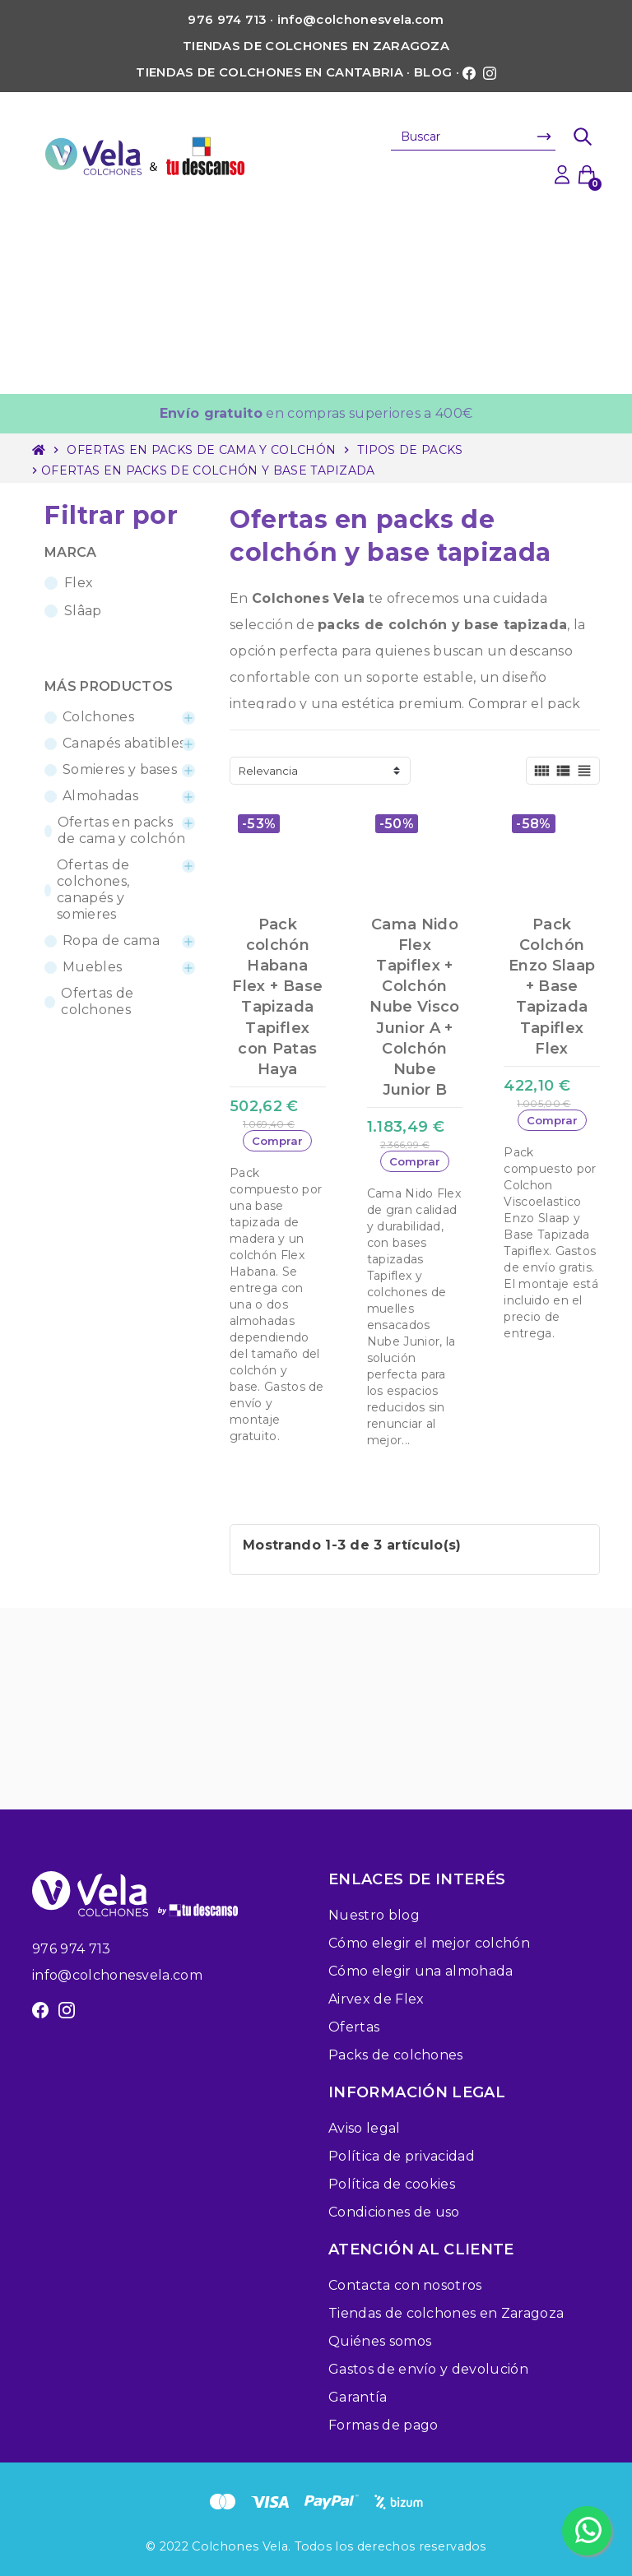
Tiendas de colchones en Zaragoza (316, 46)
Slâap (83, 611)
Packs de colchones (395, 2055)
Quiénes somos (379, 2341)
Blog (433, 72)
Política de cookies (391, 2184)
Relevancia (268, 770)
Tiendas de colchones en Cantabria (269, 72)
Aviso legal (364, 2128)
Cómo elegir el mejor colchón (429, 1943)
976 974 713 (71, 1949)
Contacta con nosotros (405, 2285)
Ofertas (353, 2027)
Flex (78, 583)
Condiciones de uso (394, 2212)
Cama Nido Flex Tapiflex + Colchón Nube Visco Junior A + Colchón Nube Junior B (414, 1007)
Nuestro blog (374, 1915)
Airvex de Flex (376, 1999)
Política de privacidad (401, 2156)
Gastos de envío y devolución (428, 2369)
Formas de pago (383, 2425)
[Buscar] (473, 137)
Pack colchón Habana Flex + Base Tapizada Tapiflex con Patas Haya (277, 996)
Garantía (358, 2397)
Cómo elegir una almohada (421, 1971)
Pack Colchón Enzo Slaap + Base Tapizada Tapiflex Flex (552, 986)
